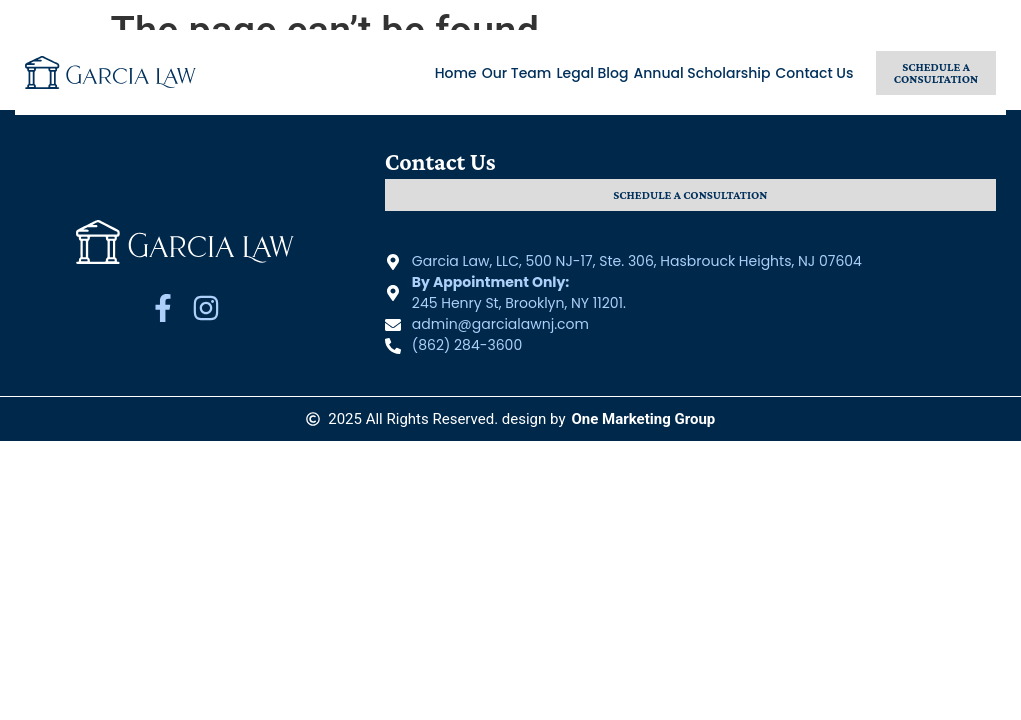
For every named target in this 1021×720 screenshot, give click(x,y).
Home (456, 73)
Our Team (517, 73)
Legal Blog (592, 73)
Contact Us (815, 73)
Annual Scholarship (702, 73)
